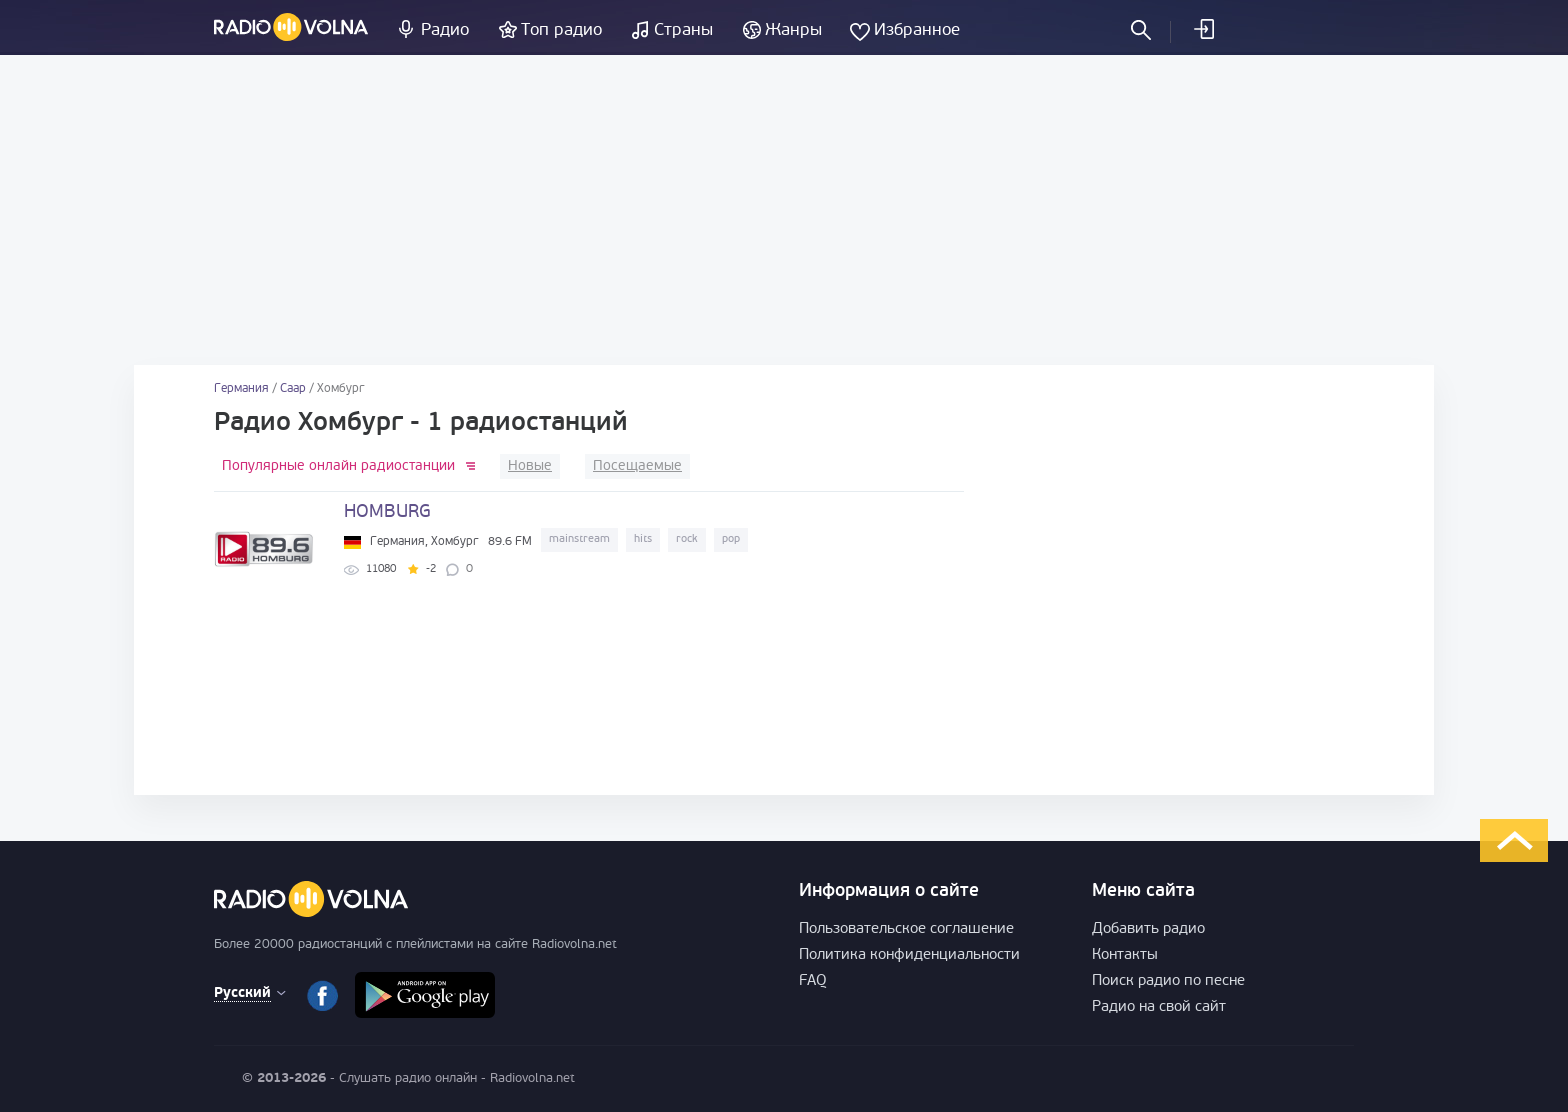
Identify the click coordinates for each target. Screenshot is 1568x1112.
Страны (683, 30)
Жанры (793, 30)
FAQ (813, 981)
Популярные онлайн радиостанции (338, 466)
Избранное (917, 30)
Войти (1203, 29)
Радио (445, 30)
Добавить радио (1148, 929)
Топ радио (561, 30)
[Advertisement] (784, 210)
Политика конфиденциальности (909, 955)
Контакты (1125, 955)
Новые (530, 466)
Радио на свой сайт (1159, 1007)
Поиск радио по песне (1168, 981)
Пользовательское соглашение (906, 929)
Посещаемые (637, 466)
